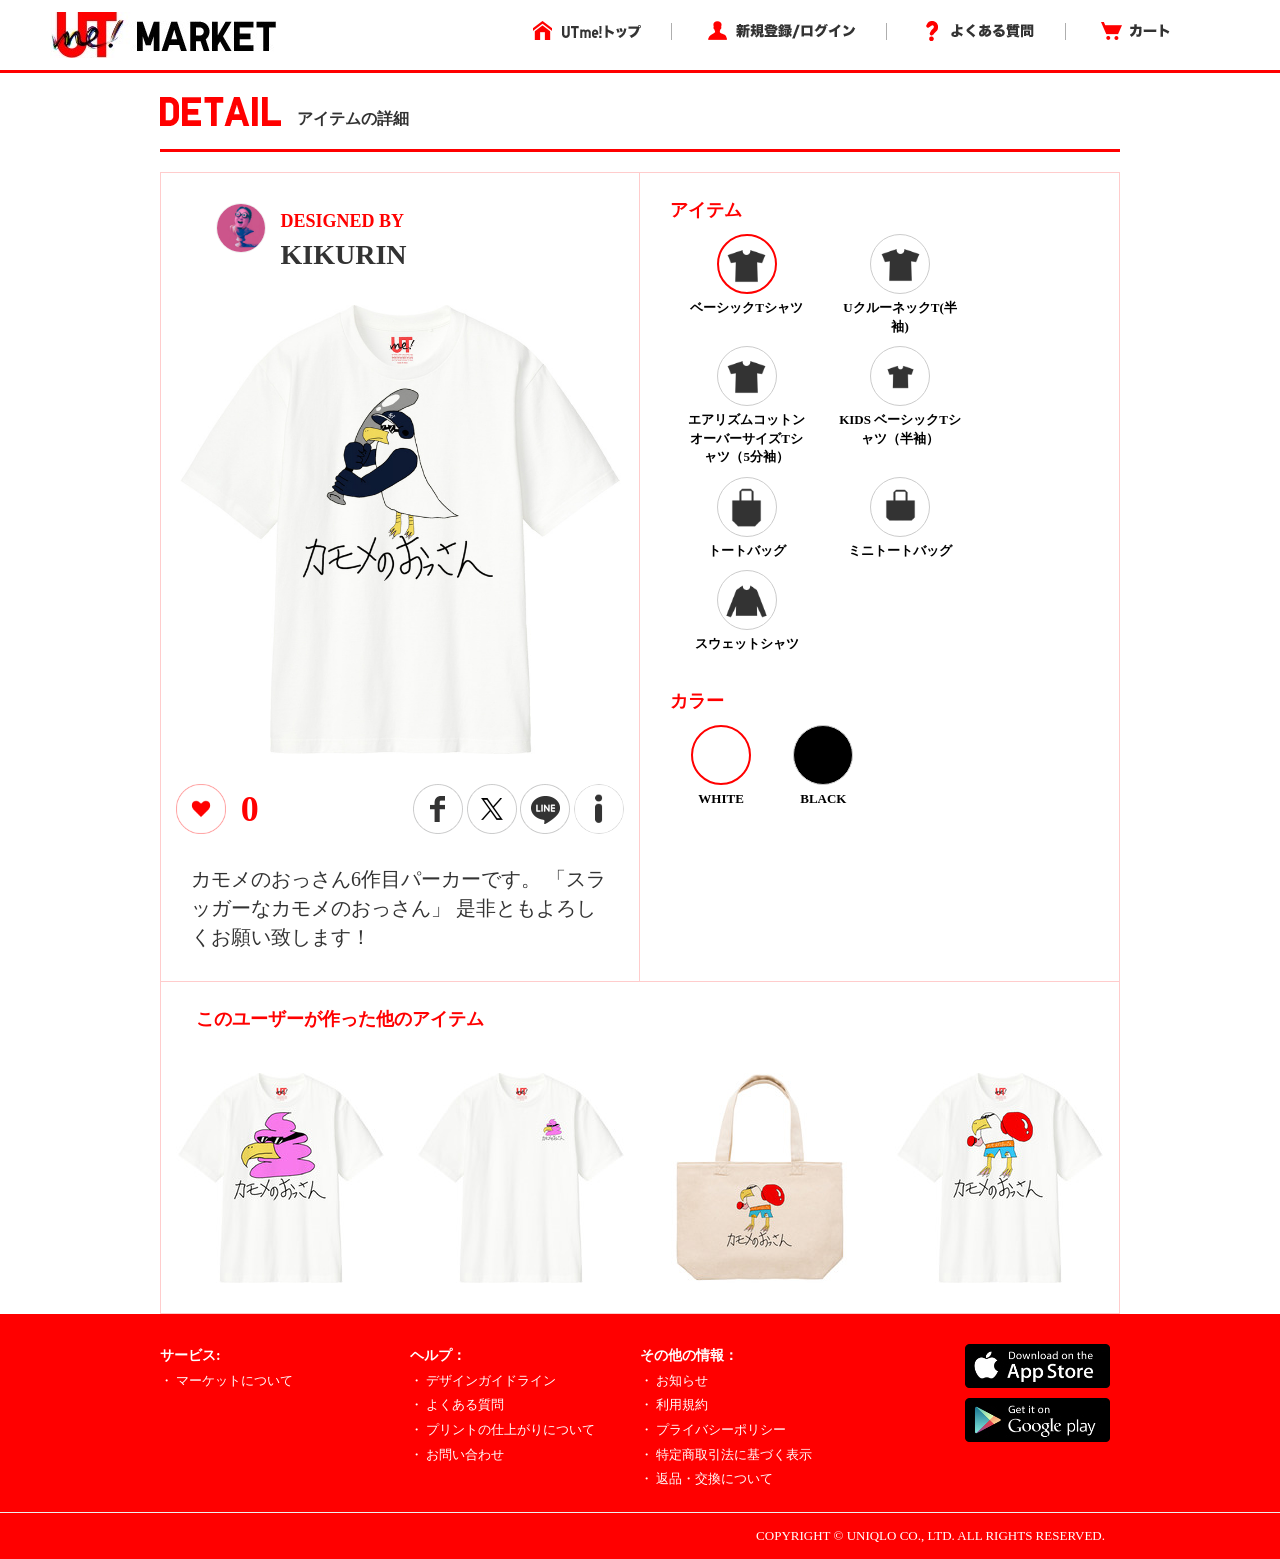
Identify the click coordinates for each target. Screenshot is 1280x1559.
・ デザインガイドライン (483, 1380)
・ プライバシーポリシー (713, 1429)
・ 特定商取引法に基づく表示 (726, 1454)
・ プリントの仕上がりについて (502, 1429)
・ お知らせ (674, 1380)
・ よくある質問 (457, 1404)
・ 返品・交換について (706, 1478)
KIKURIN (344, 254)
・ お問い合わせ (457, 1454)
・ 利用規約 (674, 1404)
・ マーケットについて (226, 1380)
